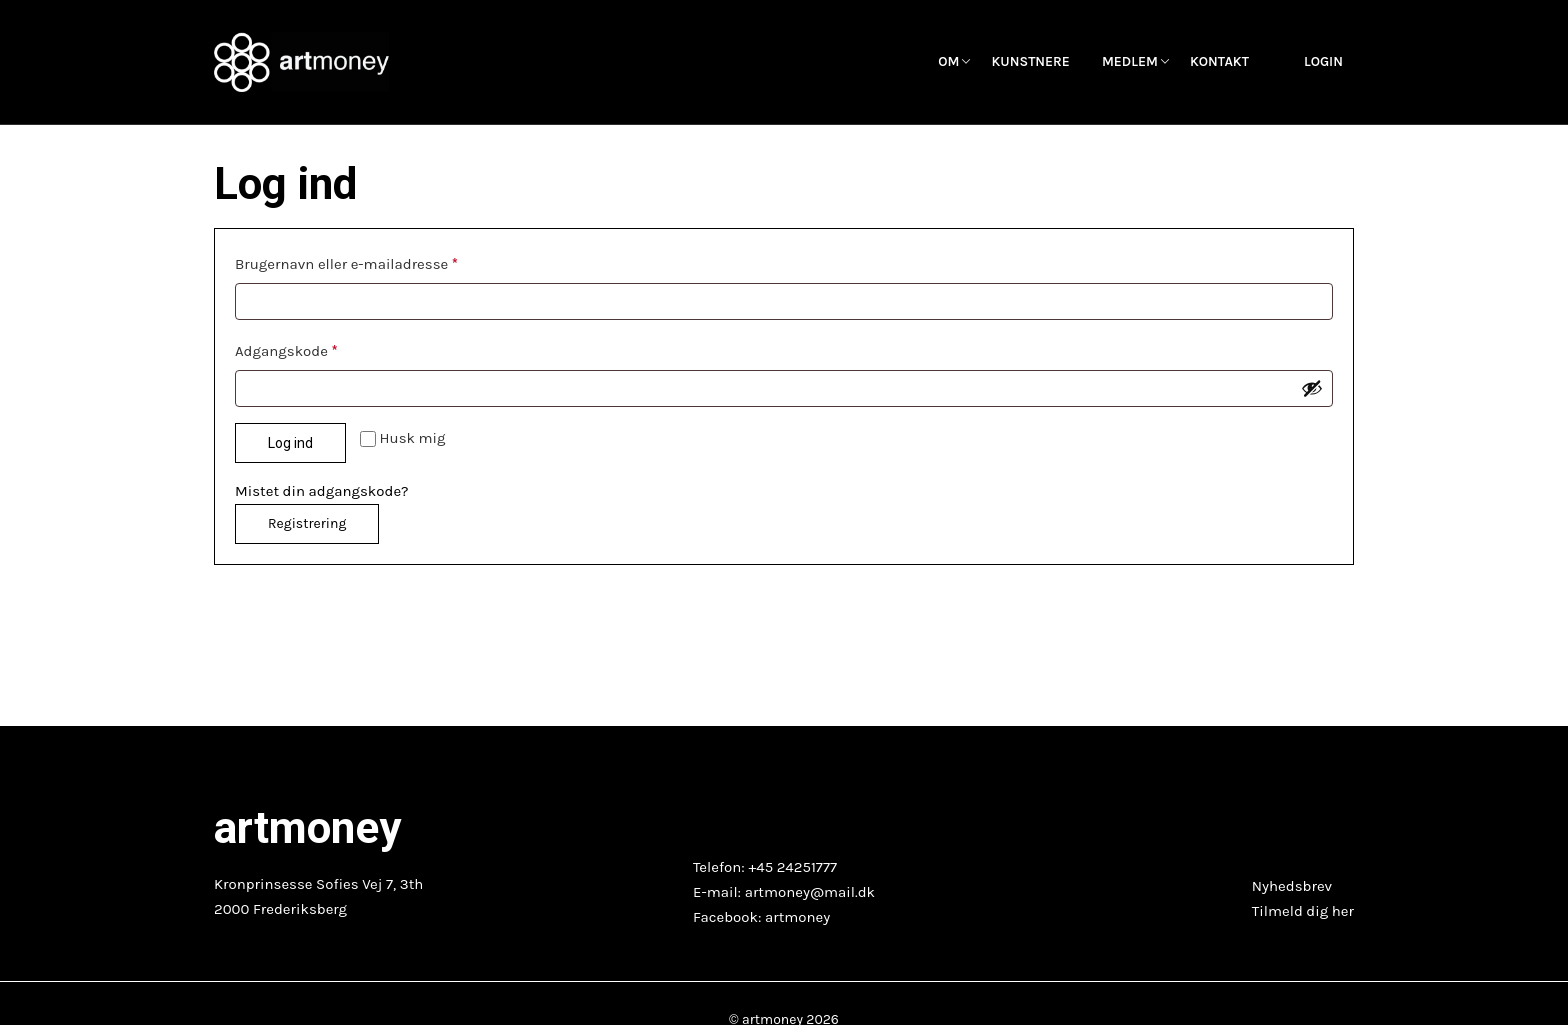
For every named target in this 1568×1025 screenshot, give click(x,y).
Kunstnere (1030, 62)
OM (948, 62)
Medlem (1130, 62)
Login (1323, 62)
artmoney (797, 917)
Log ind (290, 443)
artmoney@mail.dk (810, 892)
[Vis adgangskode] (1312, 388)
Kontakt (1219, 62)
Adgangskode (292, 348)
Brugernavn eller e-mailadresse (352, 261)
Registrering (307, 523)
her (1343, 911)
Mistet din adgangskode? (322, 491)
